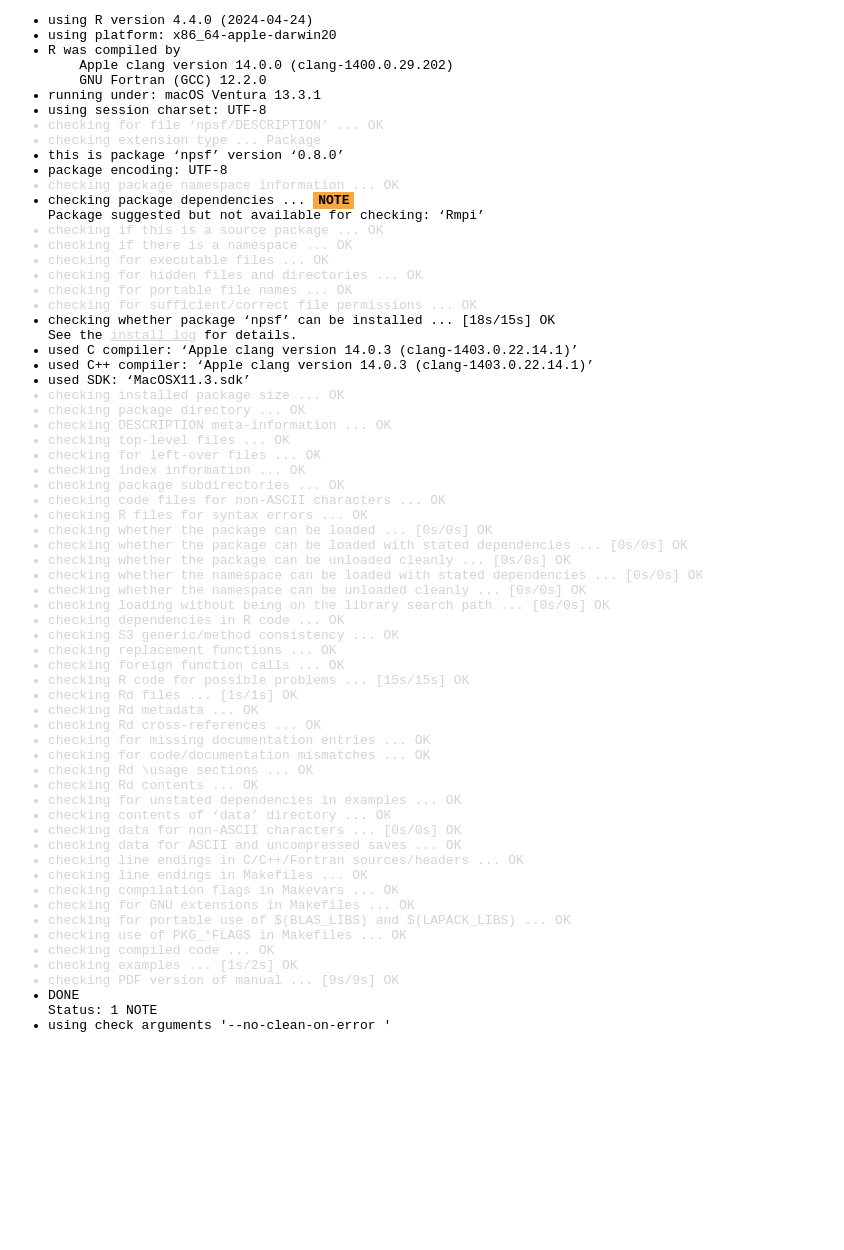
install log (153, 400)
